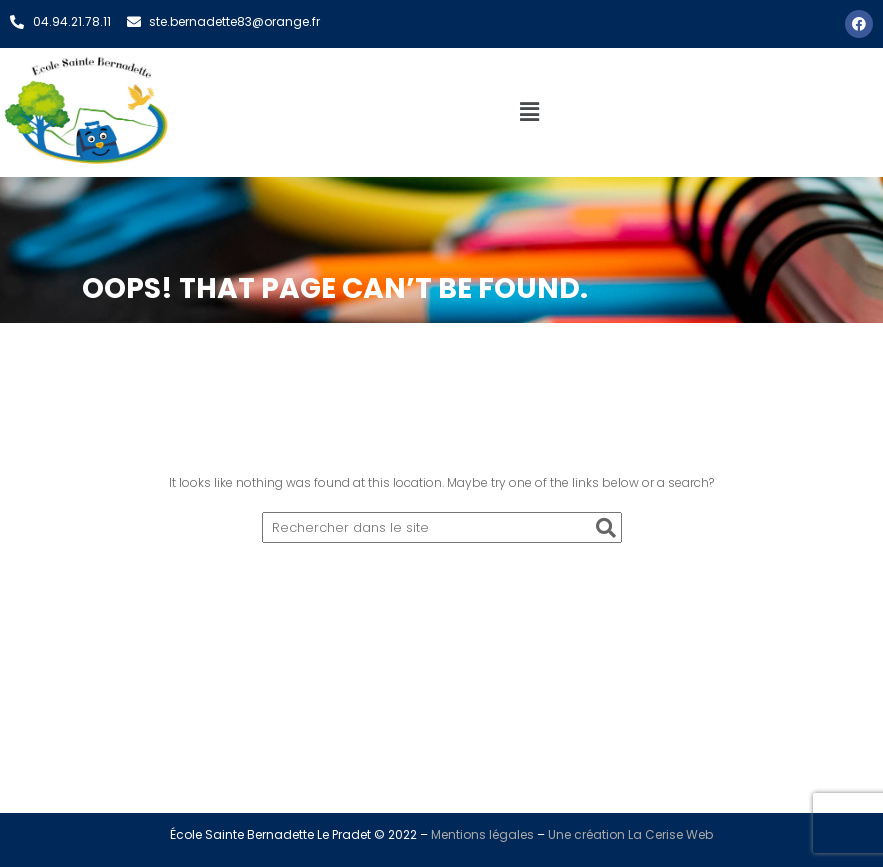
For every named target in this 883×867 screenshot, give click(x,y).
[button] (530, 112)
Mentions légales (482, 834)
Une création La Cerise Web (630, 834)
